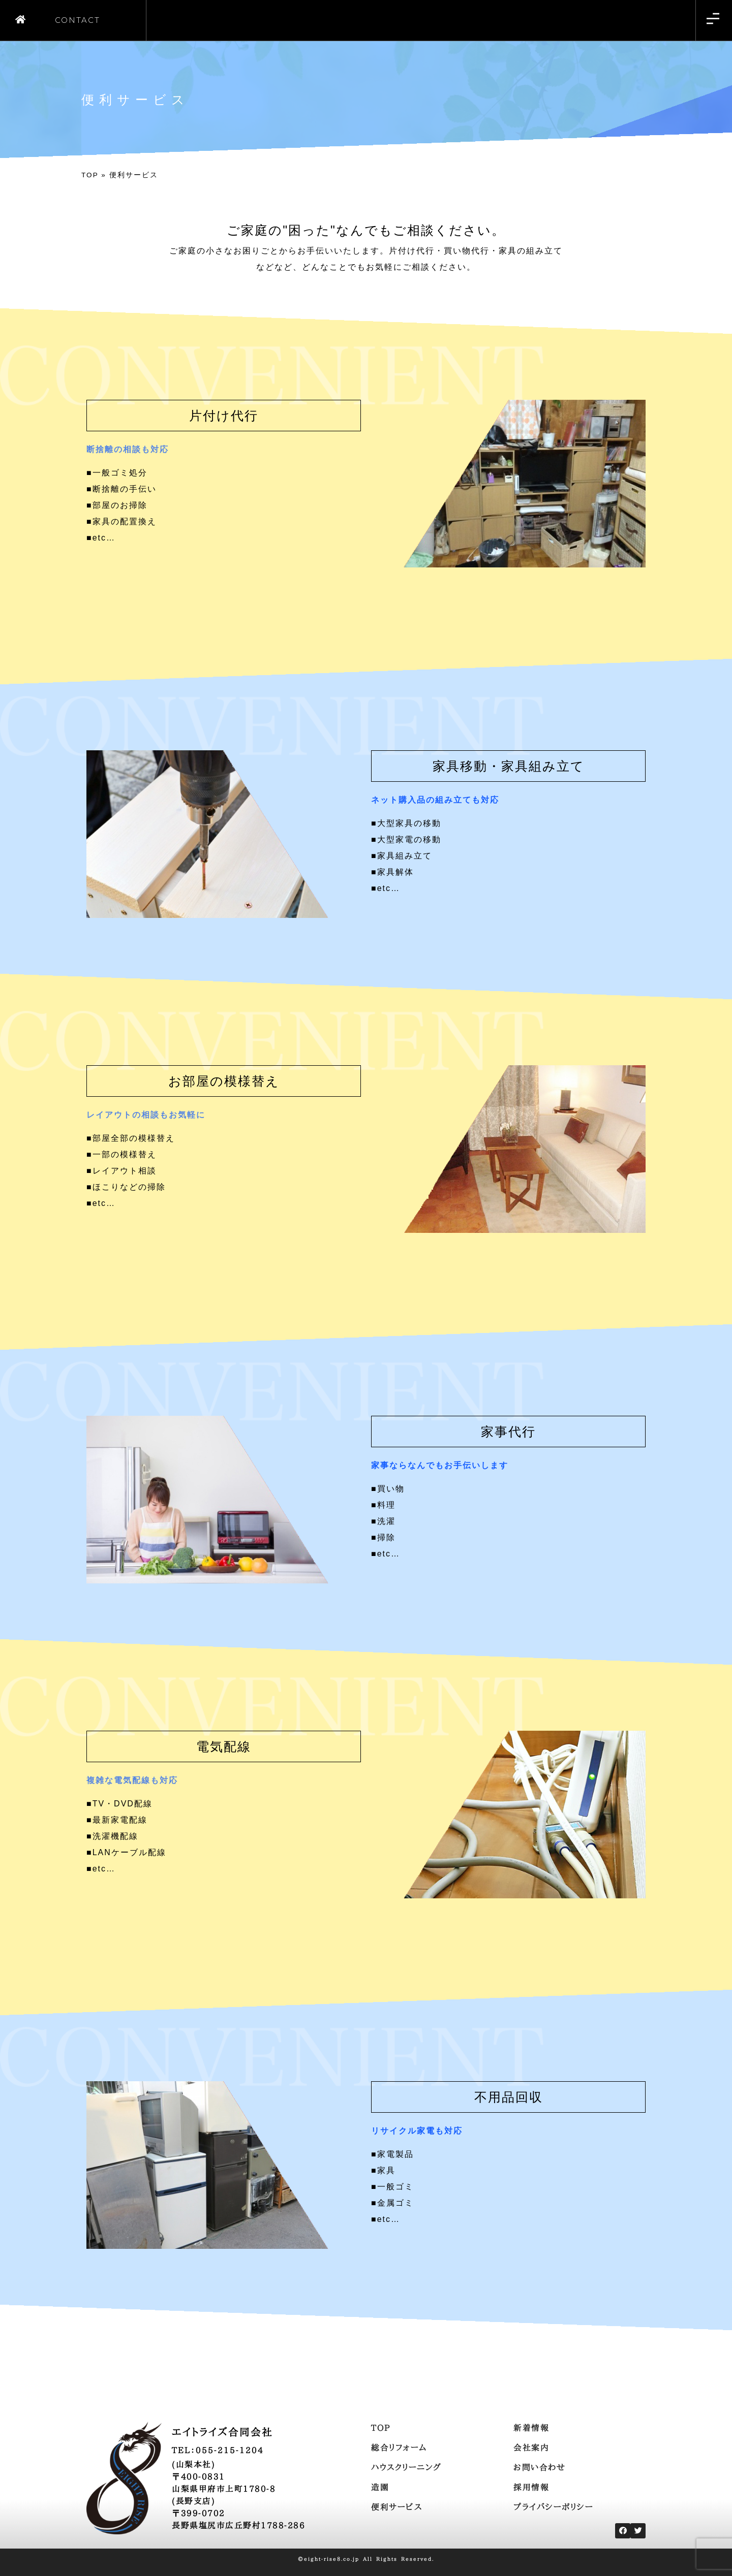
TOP (89, 175)
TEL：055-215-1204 (218, 2450)
